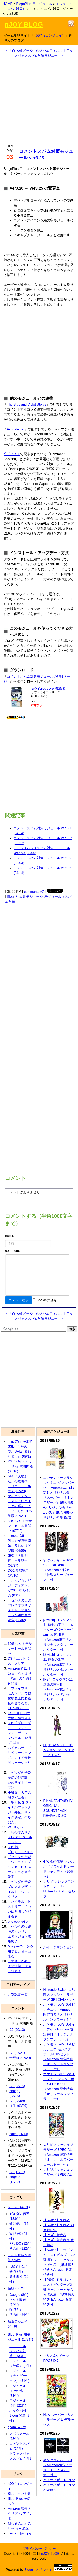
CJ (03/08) (17, 2101)
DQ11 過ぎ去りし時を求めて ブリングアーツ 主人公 (58, 1750)
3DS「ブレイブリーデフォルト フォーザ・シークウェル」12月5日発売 (19, 1733)
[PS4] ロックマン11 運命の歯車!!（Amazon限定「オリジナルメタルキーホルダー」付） (58, 1689)
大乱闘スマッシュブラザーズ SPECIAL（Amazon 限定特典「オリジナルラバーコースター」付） (58, 2154)
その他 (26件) (19, 2314)
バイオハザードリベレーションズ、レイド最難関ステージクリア (19, 1757)
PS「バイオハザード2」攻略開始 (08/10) (20, 1466)
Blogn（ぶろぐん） (38, 2569)
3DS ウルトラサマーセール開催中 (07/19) (20, 1526)
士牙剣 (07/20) (20, 2058)
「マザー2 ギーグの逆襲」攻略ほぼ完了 (19, 1966)
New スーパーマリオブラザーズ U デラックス (58, 2419)
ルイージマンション (58, 1947)
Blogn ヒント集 (19, 2493)
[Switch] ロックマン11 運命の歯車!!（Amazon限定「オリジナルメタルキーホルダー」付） (58, 1664)
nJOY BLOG (24, 24)
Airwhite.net (15, 429)
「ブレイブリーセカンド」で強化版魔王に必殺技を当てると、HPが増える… (19, 1698)
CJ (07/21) (17, 2053)
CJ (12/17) (17, 2172)
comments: (13, 1250)
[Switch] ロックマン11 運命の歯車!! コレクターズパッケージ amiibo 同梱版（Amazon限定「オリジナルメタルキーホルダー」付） (58, 1634)
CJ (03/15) (17, 2086)
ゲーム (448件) (19, 2207)
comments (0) (34, 891)
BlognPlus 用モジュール (34, 4)
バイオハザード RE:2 (59, 2480)
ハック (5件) (18, 2410)
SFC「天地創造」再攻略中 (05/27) (18, 1560)
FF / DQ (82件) (20, 2243)
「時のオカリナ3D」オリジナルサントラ (20, 1837)
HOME (7, 4)
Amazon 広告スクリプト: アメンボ (20, 2513)
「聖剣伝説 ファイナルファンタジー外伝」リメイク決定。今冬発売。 (20, 1812)
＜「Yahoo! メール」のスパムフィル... (33, 50)
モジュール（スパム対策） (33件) (17, 2351)
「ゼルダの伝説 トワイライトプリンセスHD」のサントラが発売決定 (20, 1867)
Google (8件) (18, 2295)
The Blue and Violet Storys (26, 404)
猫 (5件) (15, 2309)
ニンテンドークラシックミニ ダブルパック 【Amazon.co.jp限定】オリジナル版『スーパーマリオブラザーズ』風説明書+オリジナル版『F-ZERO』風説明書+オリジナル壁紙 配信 (58, 1497)
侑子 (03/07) (18, 2106)
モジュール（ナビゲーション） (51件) (19, 2376)
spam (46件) (17, 2427)
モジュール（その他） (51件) (17, 2390)
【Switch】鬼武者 (56, 2220)
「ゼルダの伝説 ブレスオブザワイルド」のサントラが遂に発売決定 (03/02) (19, 1610)
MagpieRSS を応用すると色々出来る (20, 1951)
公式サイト (12, 454)
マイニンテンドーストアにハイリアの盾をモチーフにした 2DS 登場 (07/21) (20, 1506)
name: (9, 1236)
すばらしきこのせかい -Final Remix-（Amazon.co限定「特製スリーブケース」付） (58, 1570)
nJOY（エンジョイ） (49, 35)
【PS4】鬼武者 (54, 2235)
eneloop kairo (18, 1921)
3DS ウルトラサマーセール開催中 (20, 1648)
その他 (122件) (20, 2248)
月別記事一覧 (18, 1994)
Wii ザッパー (17, 1827)
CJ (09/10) (17, 2030)
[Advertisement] (39, 100)
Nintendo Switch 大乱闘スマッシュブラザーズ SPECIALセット (59, 1994)
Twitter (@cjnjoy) (20, 2533)
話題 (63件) (16, 2288)
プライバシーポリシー (39, 2548)
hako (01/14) (18, 2134)
